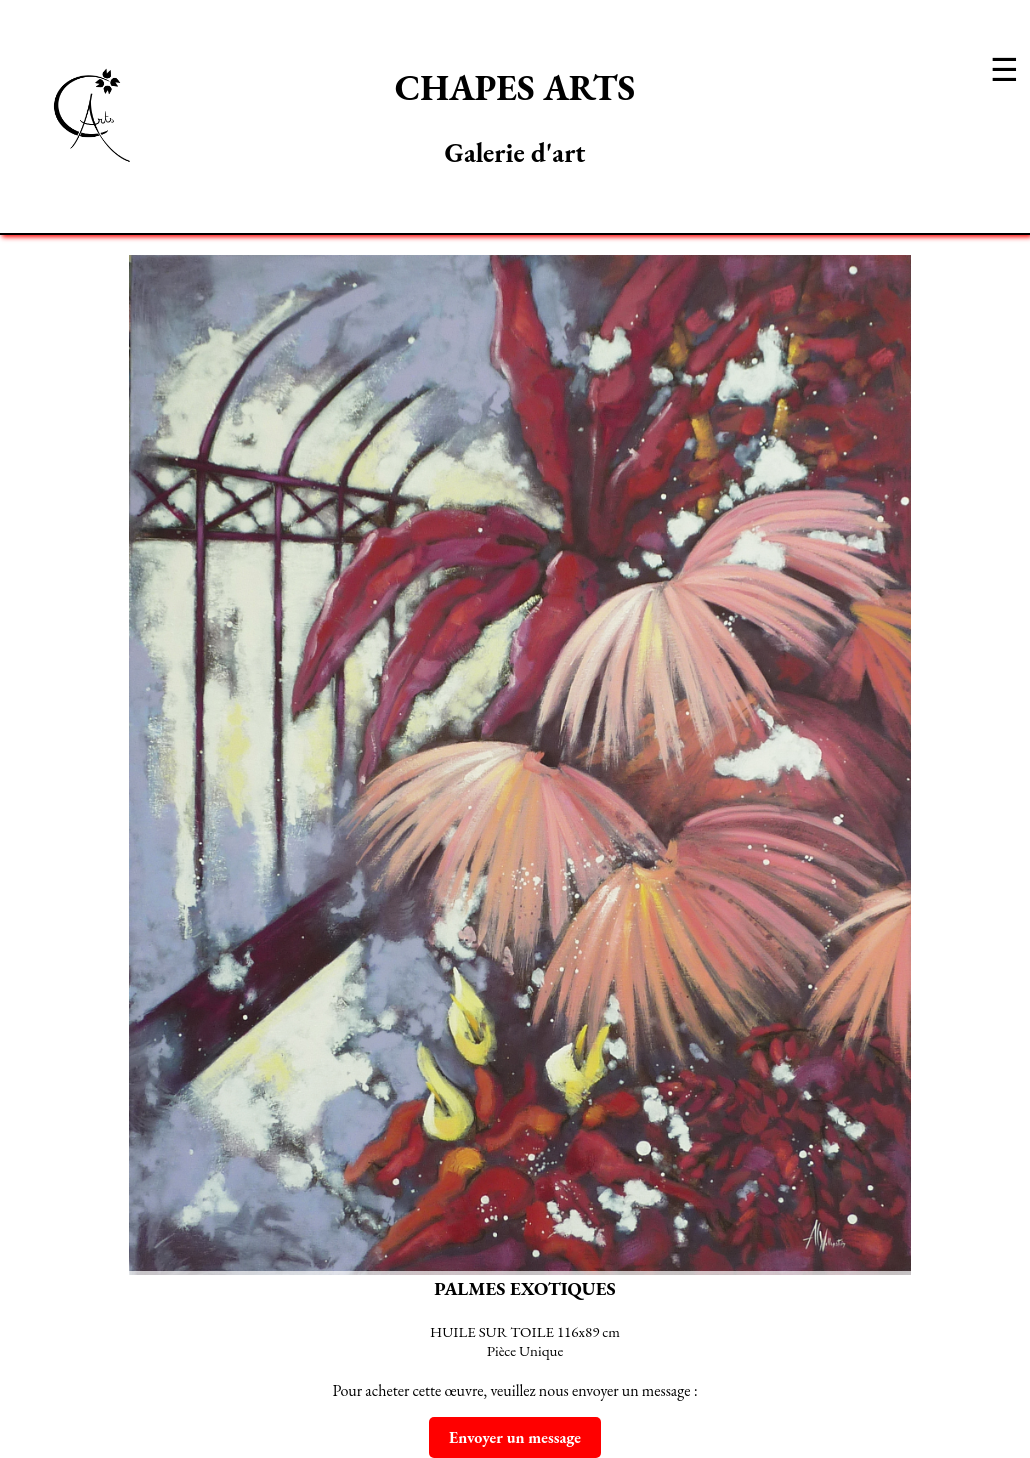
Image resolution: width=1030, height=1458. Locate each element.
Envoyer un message (515, 1437)
